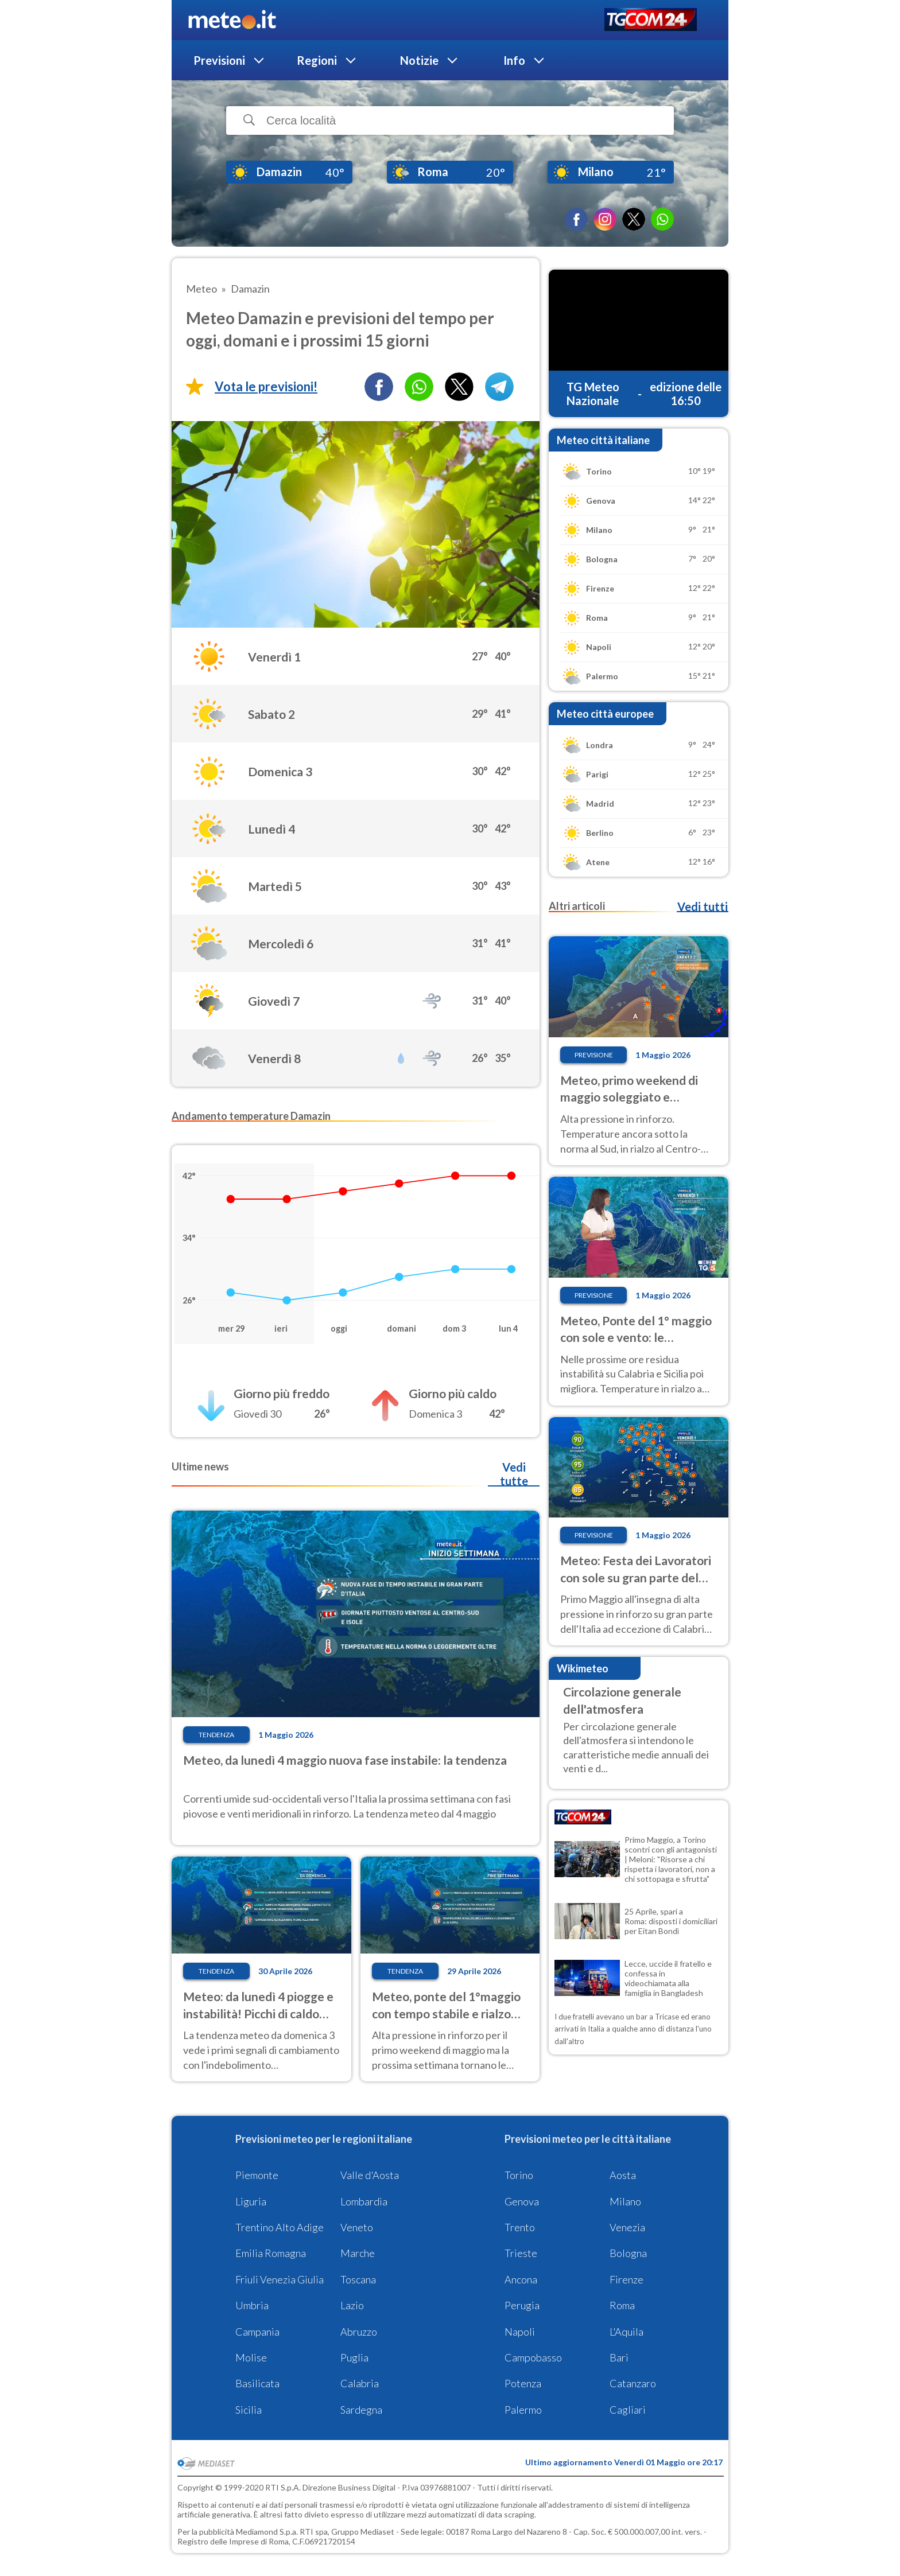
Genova (522, 2201)
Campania (257, 2331)
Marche (357, 2253)
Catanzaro (633, 2383)
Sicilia (248, 2409)
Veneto (356, 2227)
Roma (622, 2305)
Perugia (522, 2305)
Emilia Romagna (270, 2253)
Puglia (354, 2357)
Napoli (520, 2331)
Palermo (523, 2409)
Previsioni (219, 60)
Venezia (627, 2227)
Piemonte (256, 2175)
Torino (519, 2175)
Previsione (594, 1054)
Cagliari (628, 2409)
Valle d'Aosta (369, 2175)
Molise (251, 2357)
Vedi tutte (514, 1474)
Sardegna (361, 2409)
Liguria (250, 2201)
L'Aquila (626, 2331)
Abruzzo (358, 2331)
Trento (520, 2227)
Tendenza (216, 1734)
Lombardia (363, 2201)
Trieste (521, 2253)
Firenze (626, 2279)
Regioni (317, 60)
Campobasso (533, 2357)
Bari (619, 2357)
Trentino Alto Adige (279, 2227)
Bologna (628, 2253)
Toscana (358, 2279)
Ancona (521, 2279)
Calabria (359, 2383)
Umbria (252, 2305)
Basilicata (257, 2383)
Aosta (623, 2175)
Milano (625, 2201)
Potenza (523, 2383)
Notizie (419, 60)
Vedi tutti (702, 906)
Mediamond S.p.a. (267, 2531)
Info (514, 60)
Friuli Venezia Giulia (279, 2279)
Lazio (352, 2305)
